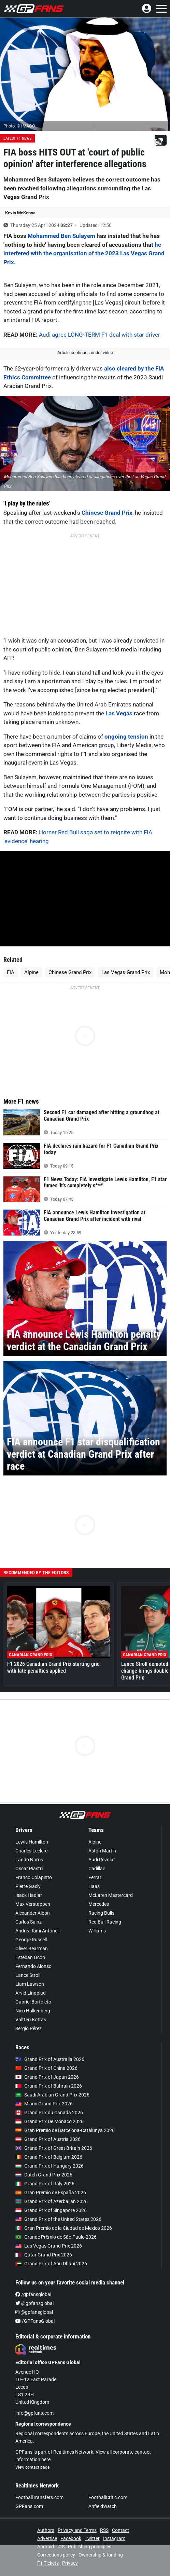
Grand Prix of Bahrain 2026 (48, 2086)
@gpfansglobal (34, 2303)
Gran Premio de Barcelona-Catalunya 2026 (65, 2130)
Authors (45, 2530)
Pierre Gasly (28, 1886)
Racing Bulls (101, 1913)
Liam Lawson (29, 1984)
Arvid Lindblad (30, 1993)
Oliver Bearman (31, 1948)
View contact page (32, 2467)
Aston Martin (102, 1850)
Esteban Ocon (30, 1957)
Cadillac (96, 1868)
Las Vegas (118, 713)
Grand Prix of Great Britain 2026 (53, 2148)
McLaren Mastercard (110, 1895)
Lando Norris (29, 1859)
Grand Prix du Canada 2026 (49, 2112)
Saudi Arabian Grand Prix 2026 (52, 2095)
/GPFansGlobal (35, 2321)
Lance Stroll (27, 1975)
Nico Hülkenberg (32, 2010)
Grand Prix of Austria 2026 (48, 2139)
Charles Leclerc (31, 1850)
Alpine (31, 972)
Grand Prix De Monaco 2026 (49, 2121)
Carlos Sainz (28, 1922)
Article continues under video (85, 352)
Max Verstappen (32, 1904)
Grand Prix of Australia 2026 (49, 2059)
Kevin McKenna (20, 212)
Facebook (70, 2538)
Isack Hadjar (28, 1895)
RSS (104, 2530)
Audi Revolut (101, 1859)
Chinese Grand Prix (107, 512)
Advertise (47, 2538)
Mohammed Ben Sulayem (61, 235)
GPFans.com (29, 2506)
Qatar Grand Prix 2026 (43, 2254)
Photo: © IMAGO (19, 126)
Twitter (92, 2538)
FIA (10, 972)
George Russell (31, 1939)
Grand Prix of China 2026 (46, 2068)
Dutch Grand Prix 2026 (43, 2174)
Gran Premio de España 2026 (50, 2192)
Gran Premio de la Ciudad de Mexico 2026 (63, 2228)
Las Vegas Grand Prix (125, 972)
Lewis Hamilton (31, 1842)
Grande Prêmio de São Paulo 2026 (56, 2237)
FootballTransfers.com (39, 2497)
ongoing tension (126, 736)
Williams (97, 1930)
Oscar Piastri (29, 1868)
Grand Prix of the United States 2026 (58, 2219)
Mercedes (98, 1904)
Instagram (114, 2538)
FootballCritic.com (107, 2497)
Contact (120, 2530)
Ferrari (95, 1877)
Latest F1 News (17, 138)
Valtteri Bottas (30, 2019)
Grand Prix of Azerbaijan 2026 (51, 2201)
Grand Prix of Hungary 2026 (49, 2166)
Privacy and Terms (77, 2530)
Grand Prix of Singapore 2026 (51, 2210)
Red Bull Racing (104, 1922)
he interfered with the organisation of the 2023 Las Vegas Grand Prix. (84, 253)
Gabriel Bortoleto (33, 2002)
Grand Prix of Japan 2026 (47, 2077)
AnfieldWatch (102, 2506)
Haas (94, 1886)
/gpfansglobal (33, 2294)
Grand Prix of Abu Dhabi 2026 (51, 2263)
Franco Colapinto (33, 1877)
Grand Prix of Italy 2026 (44, 2183)
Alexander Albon (32, 1913)
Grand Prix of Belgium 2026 (48, 2157)
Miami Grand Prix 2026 (44, 2103)
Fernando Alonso (33, 1966)
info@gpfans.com (34, 2413)
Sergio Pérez (28, 2028)
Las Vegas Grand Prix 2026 (48, 2246)
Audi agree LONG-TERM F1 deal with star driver (99, 334)
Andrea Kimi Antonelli (37, 1930)
